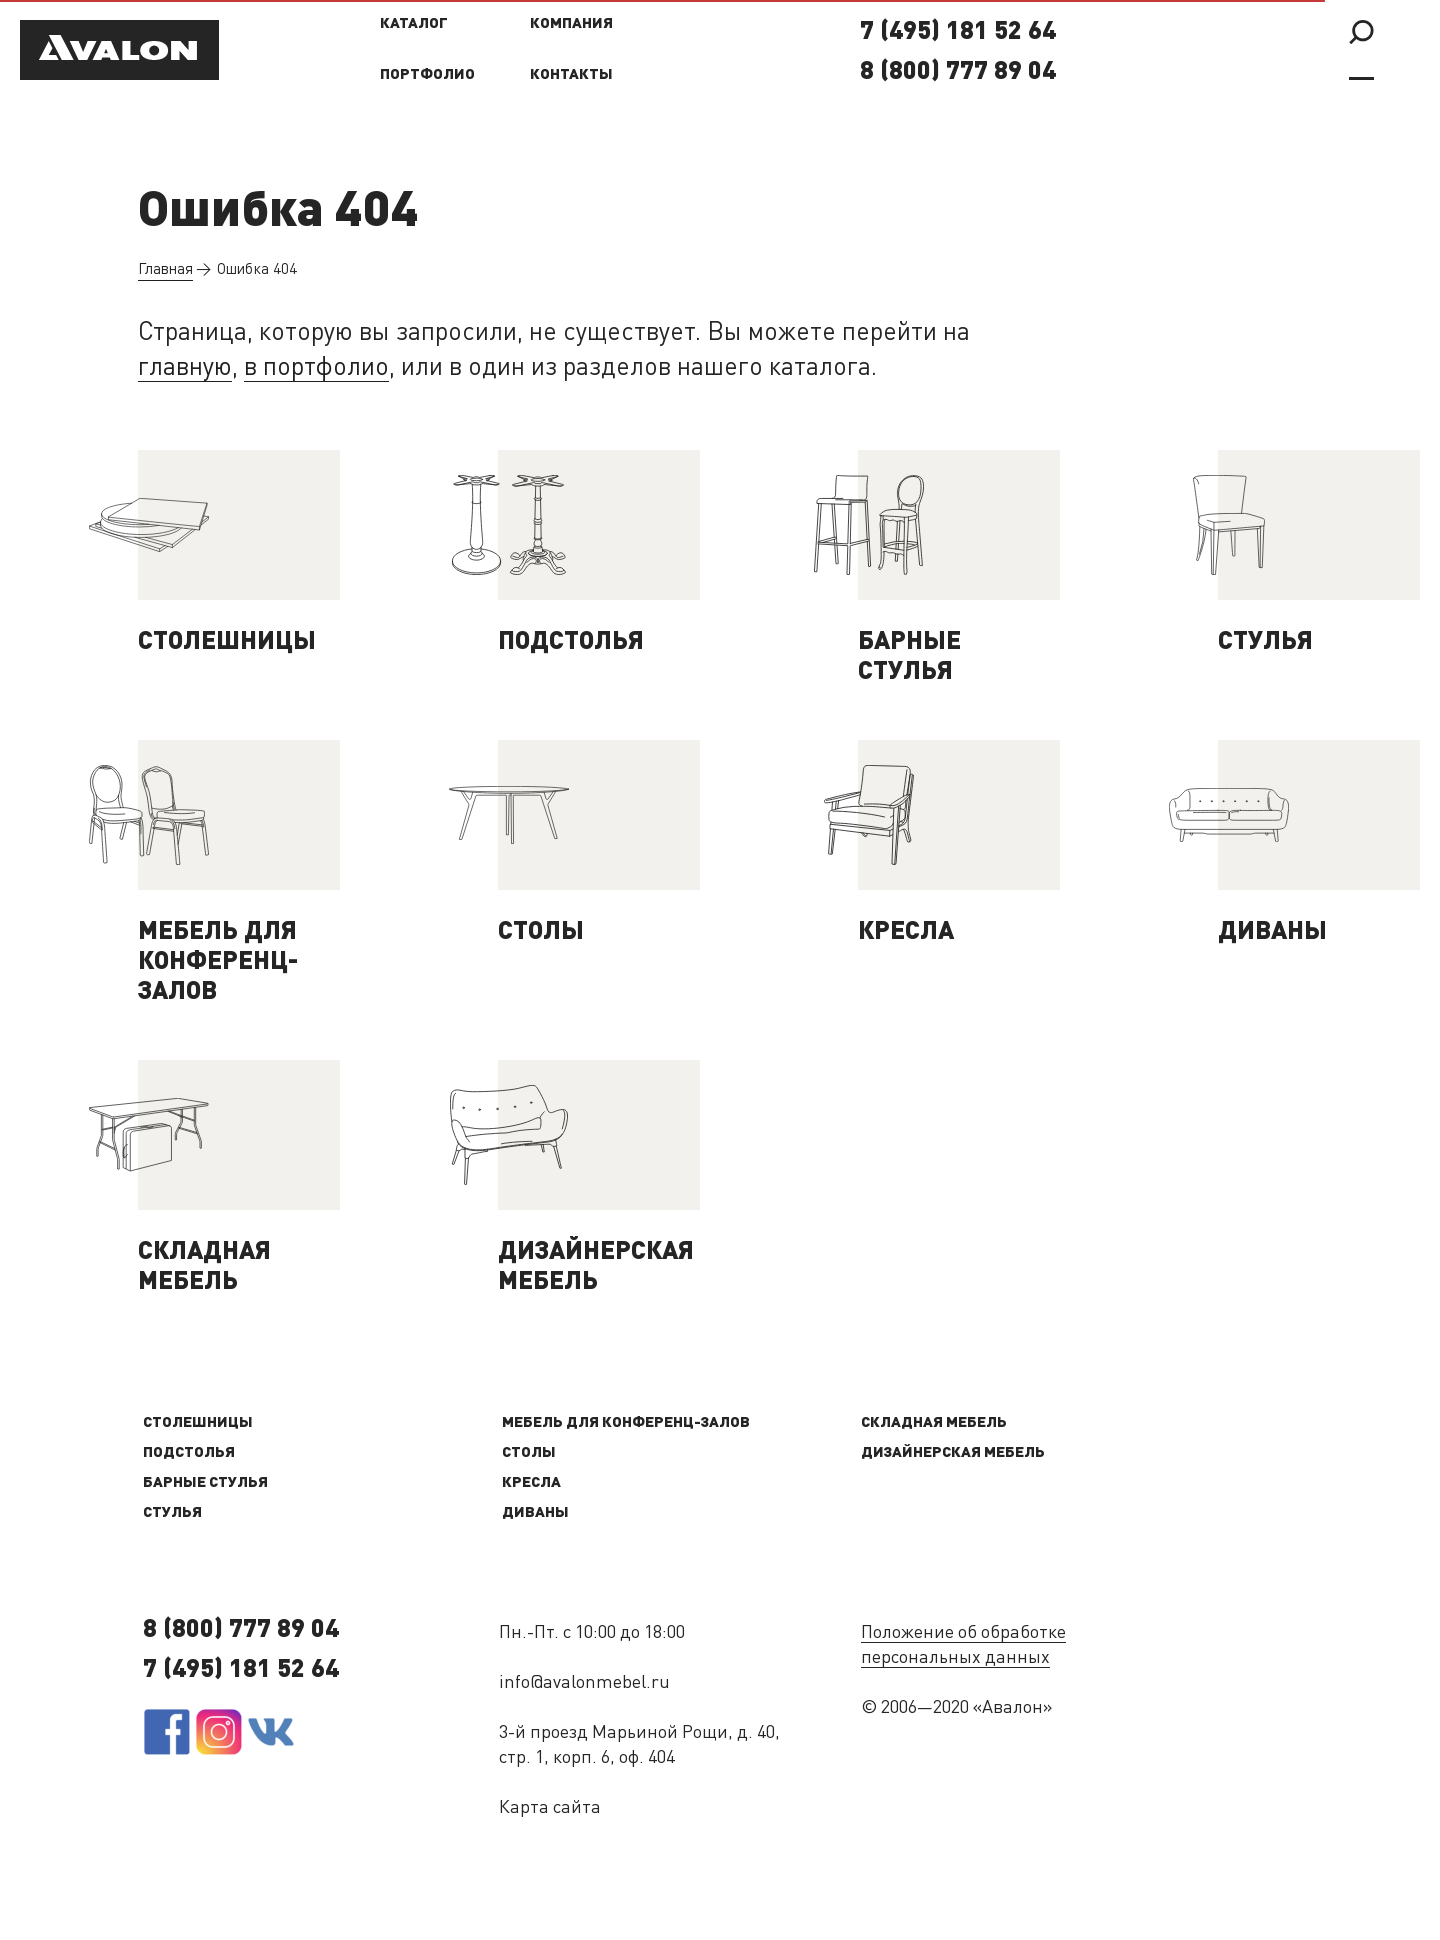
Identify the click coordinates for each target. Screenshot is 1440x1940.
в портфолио (316, 368)
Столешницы (198, 1423)
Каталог (414, 24)
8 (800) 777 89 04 (958, 72)
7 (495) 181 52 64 (958, 32)
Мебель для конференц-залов (626, 1423)
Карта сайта (550, 1808)
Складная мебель (934, 1423)
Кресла (531, 1483)
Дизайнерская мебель (953, 1453)
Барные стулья (205, 1483)
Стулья (172, 1513)
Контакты (571, 75)
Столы (529, 1453)
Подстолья (189, 1453)
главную (185, 368)
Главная (165, 270)
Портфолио (427, 75)
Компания (571, 24)
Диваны (535, 1513)
